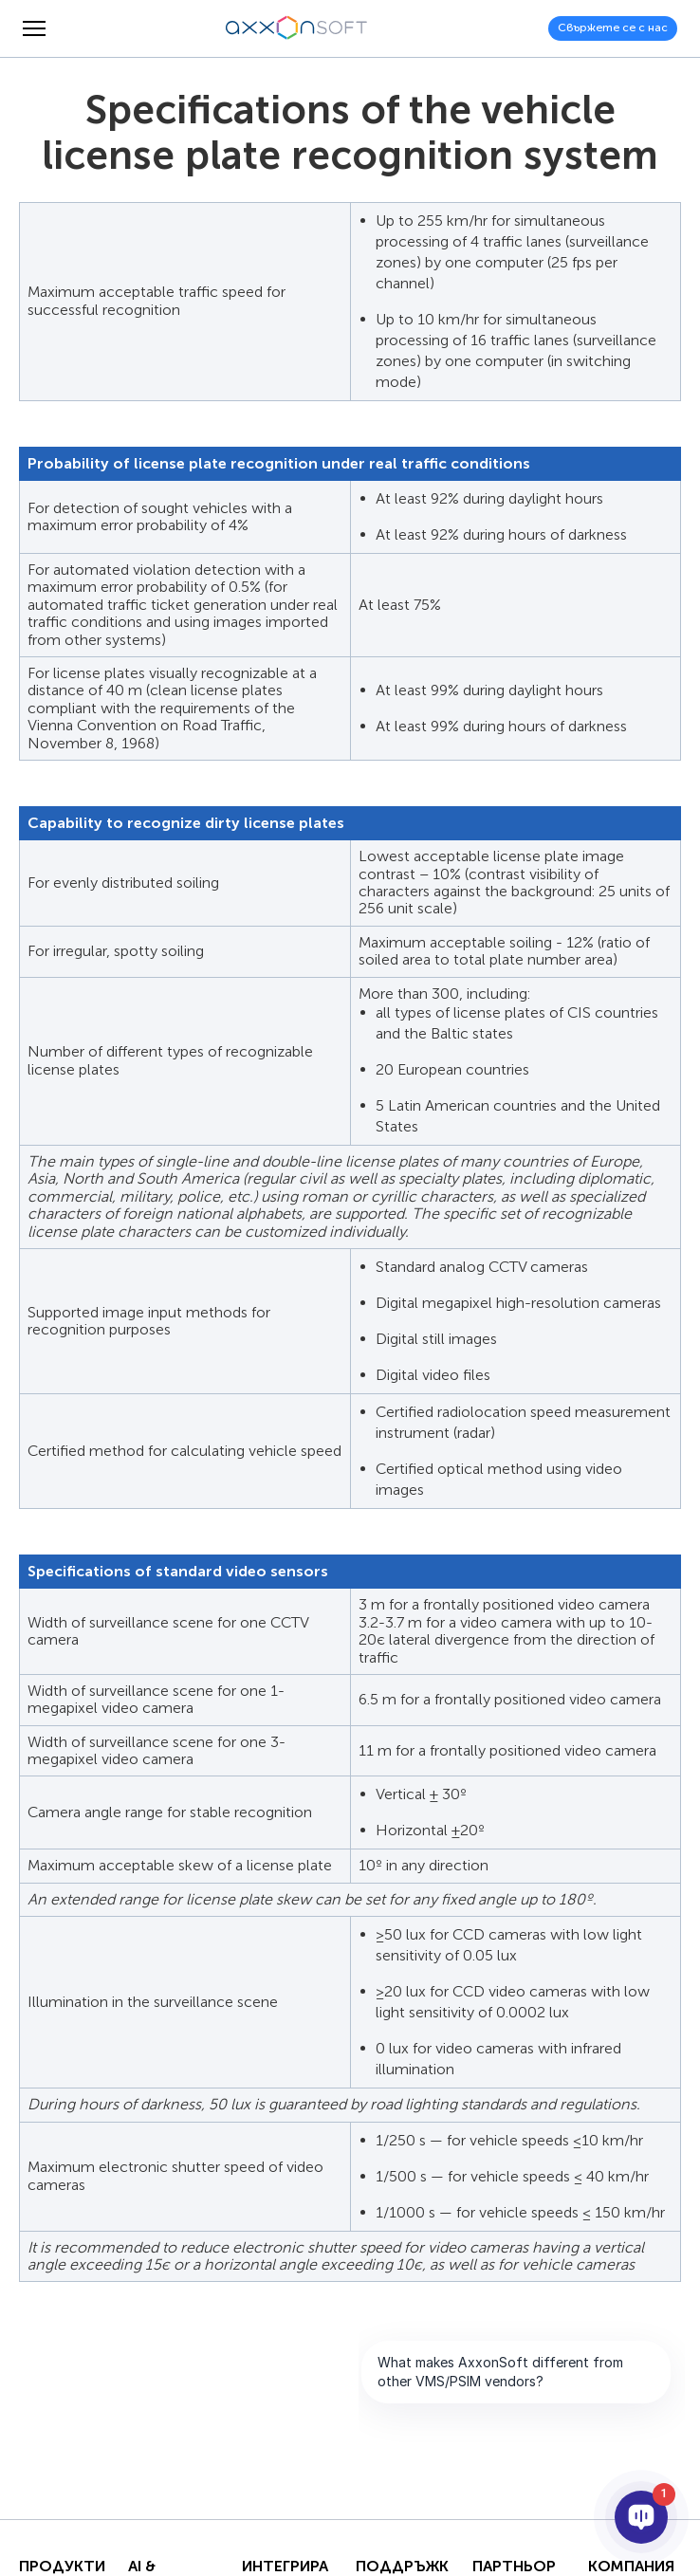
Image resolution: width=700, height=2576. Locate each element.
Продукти (62, 2566)
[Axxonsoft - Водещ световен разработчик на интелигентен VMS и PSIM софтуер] (297, 28)
